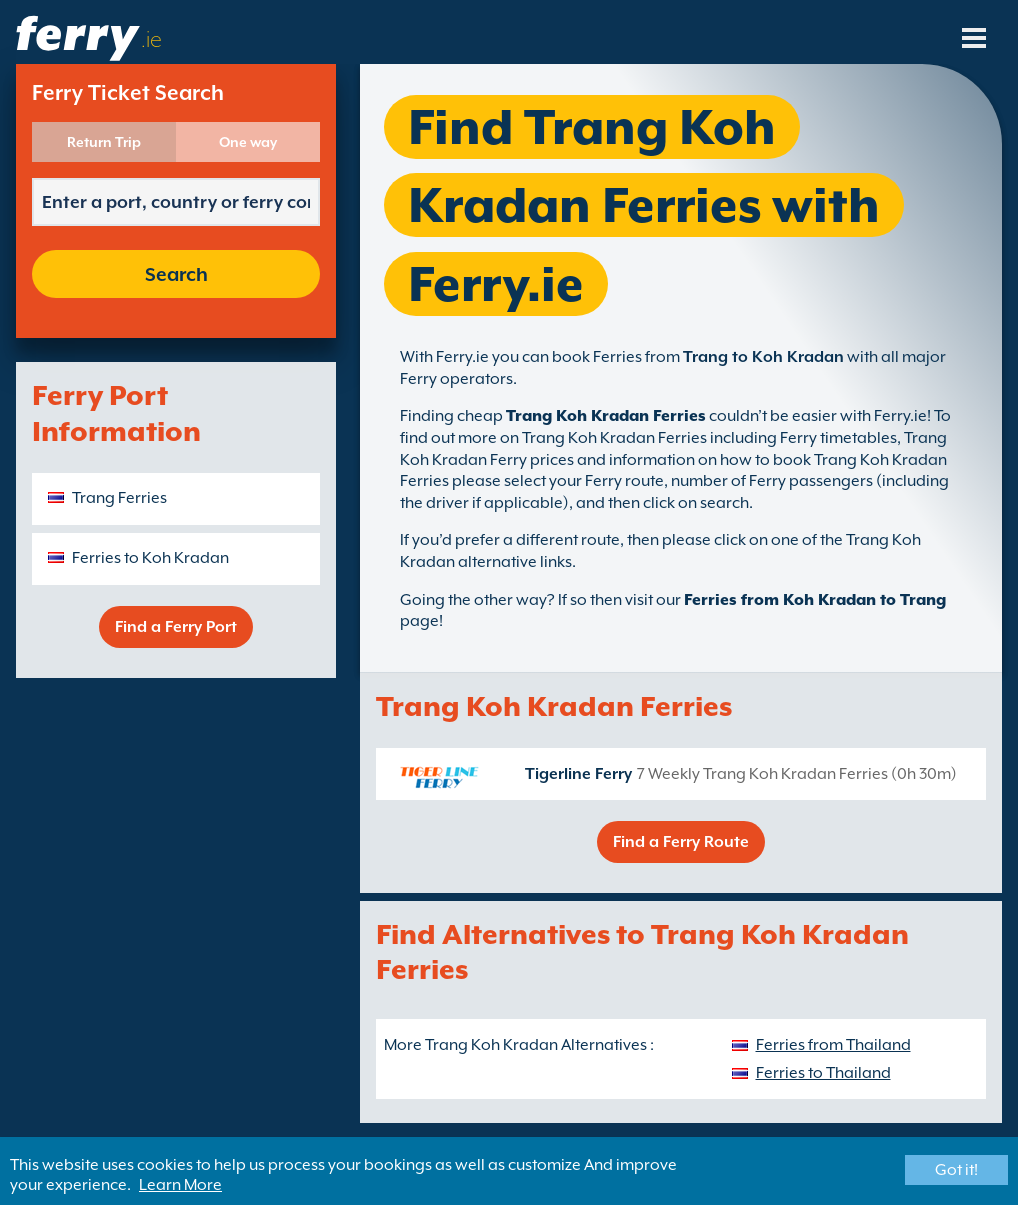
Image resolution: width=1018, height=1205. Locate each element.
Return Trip (104, 142)
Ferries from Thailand (833, 1045)
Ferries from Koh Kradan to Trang (815, 600)
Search (176, 274)
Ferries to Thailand (823, 1073)
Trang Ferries (119, 498)
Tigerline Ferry (578, 774)
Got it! (956, 1170)
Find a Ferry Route (681, 842)
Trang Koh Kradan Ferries (606, 416)
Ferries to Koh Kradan (150, 558)
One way (248, 142)
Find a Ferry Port (176, 627)
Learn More (180, 1185)
